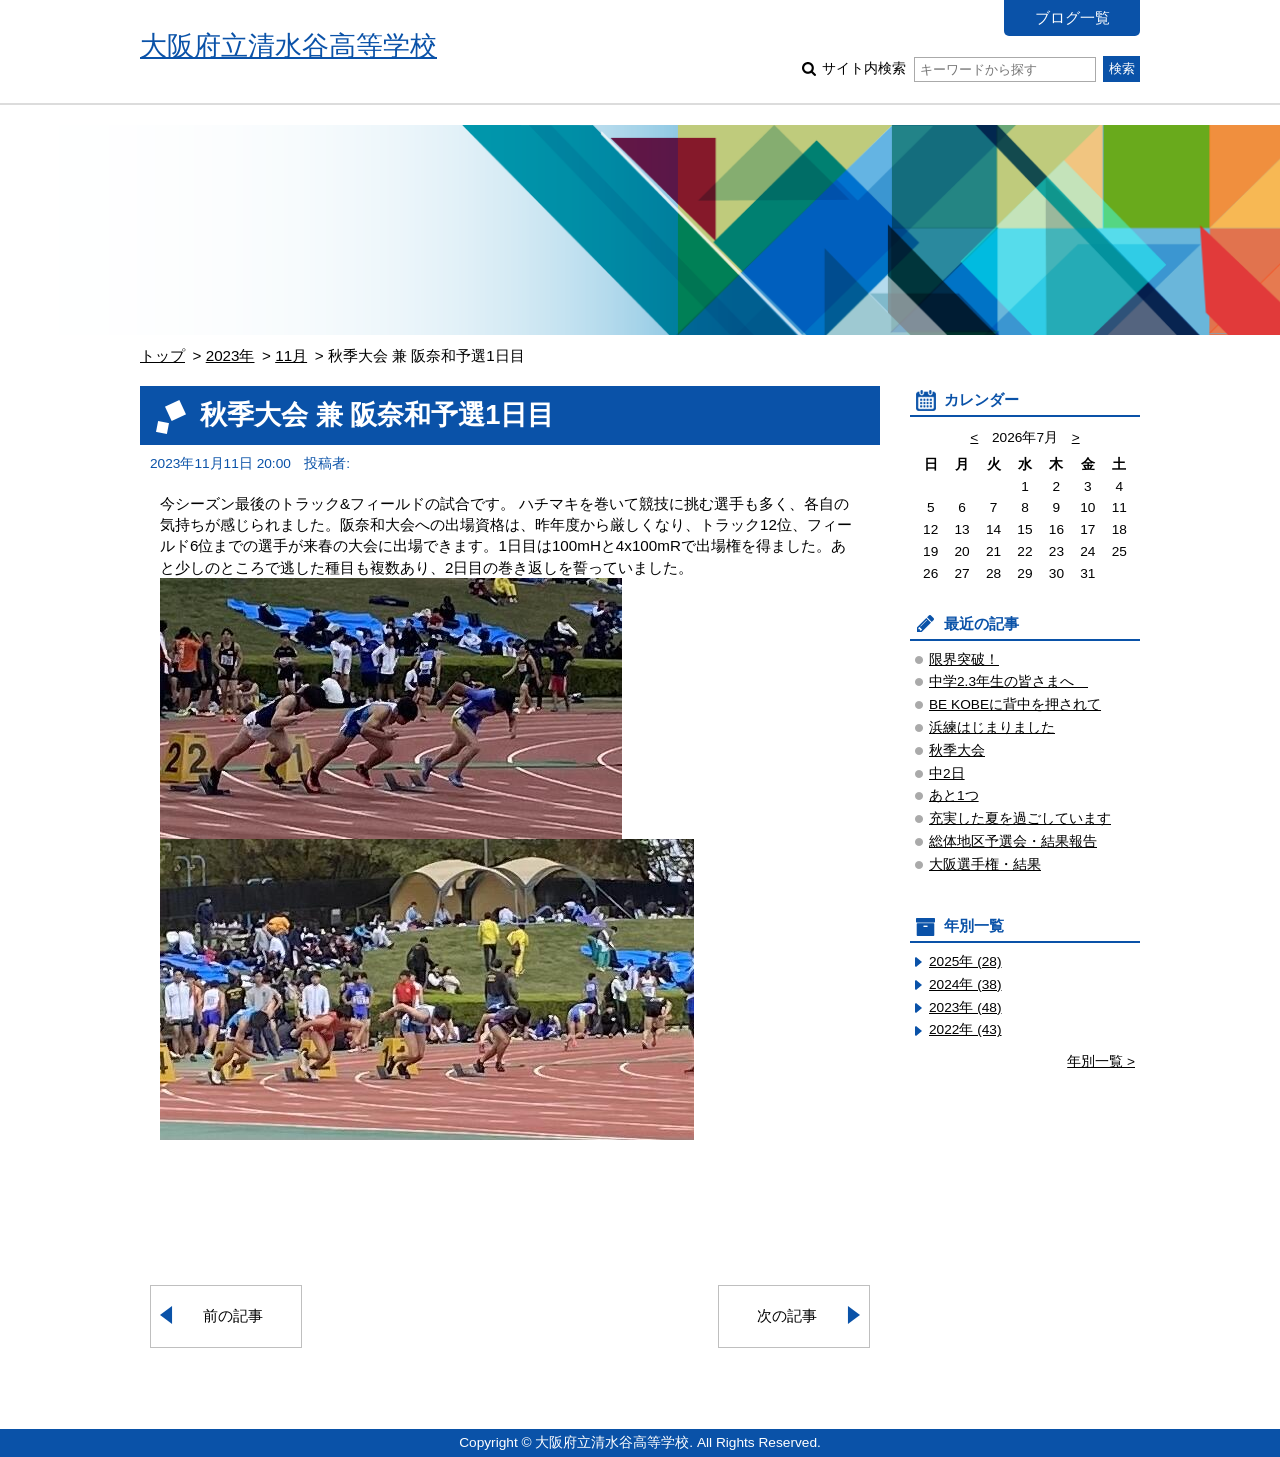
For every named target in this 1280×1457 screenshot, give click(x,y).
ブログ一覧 (1072, 17)
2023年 (230, 355)
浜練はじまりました (992, 727)
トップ (162, 355)
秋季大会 (957, 750)
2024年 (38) (965, 984)
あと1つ (954, 795)
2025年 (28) (965, 961)
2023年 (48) (965, 1007)
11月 (291, 355)
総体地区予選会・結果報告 (1013, 841)
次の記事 (787, 1315)
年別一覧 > (1101, 1061)
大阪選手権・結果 (985, 864)
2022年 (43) (965, 1029)
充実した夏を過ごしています (1020, 818)
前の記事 (233, 1315)
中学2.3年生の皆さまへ (1008, 681)
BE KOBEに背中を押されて (1015, 704)
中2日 (947, 773)
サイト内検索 (958, 68)
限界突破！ (964, 659)
